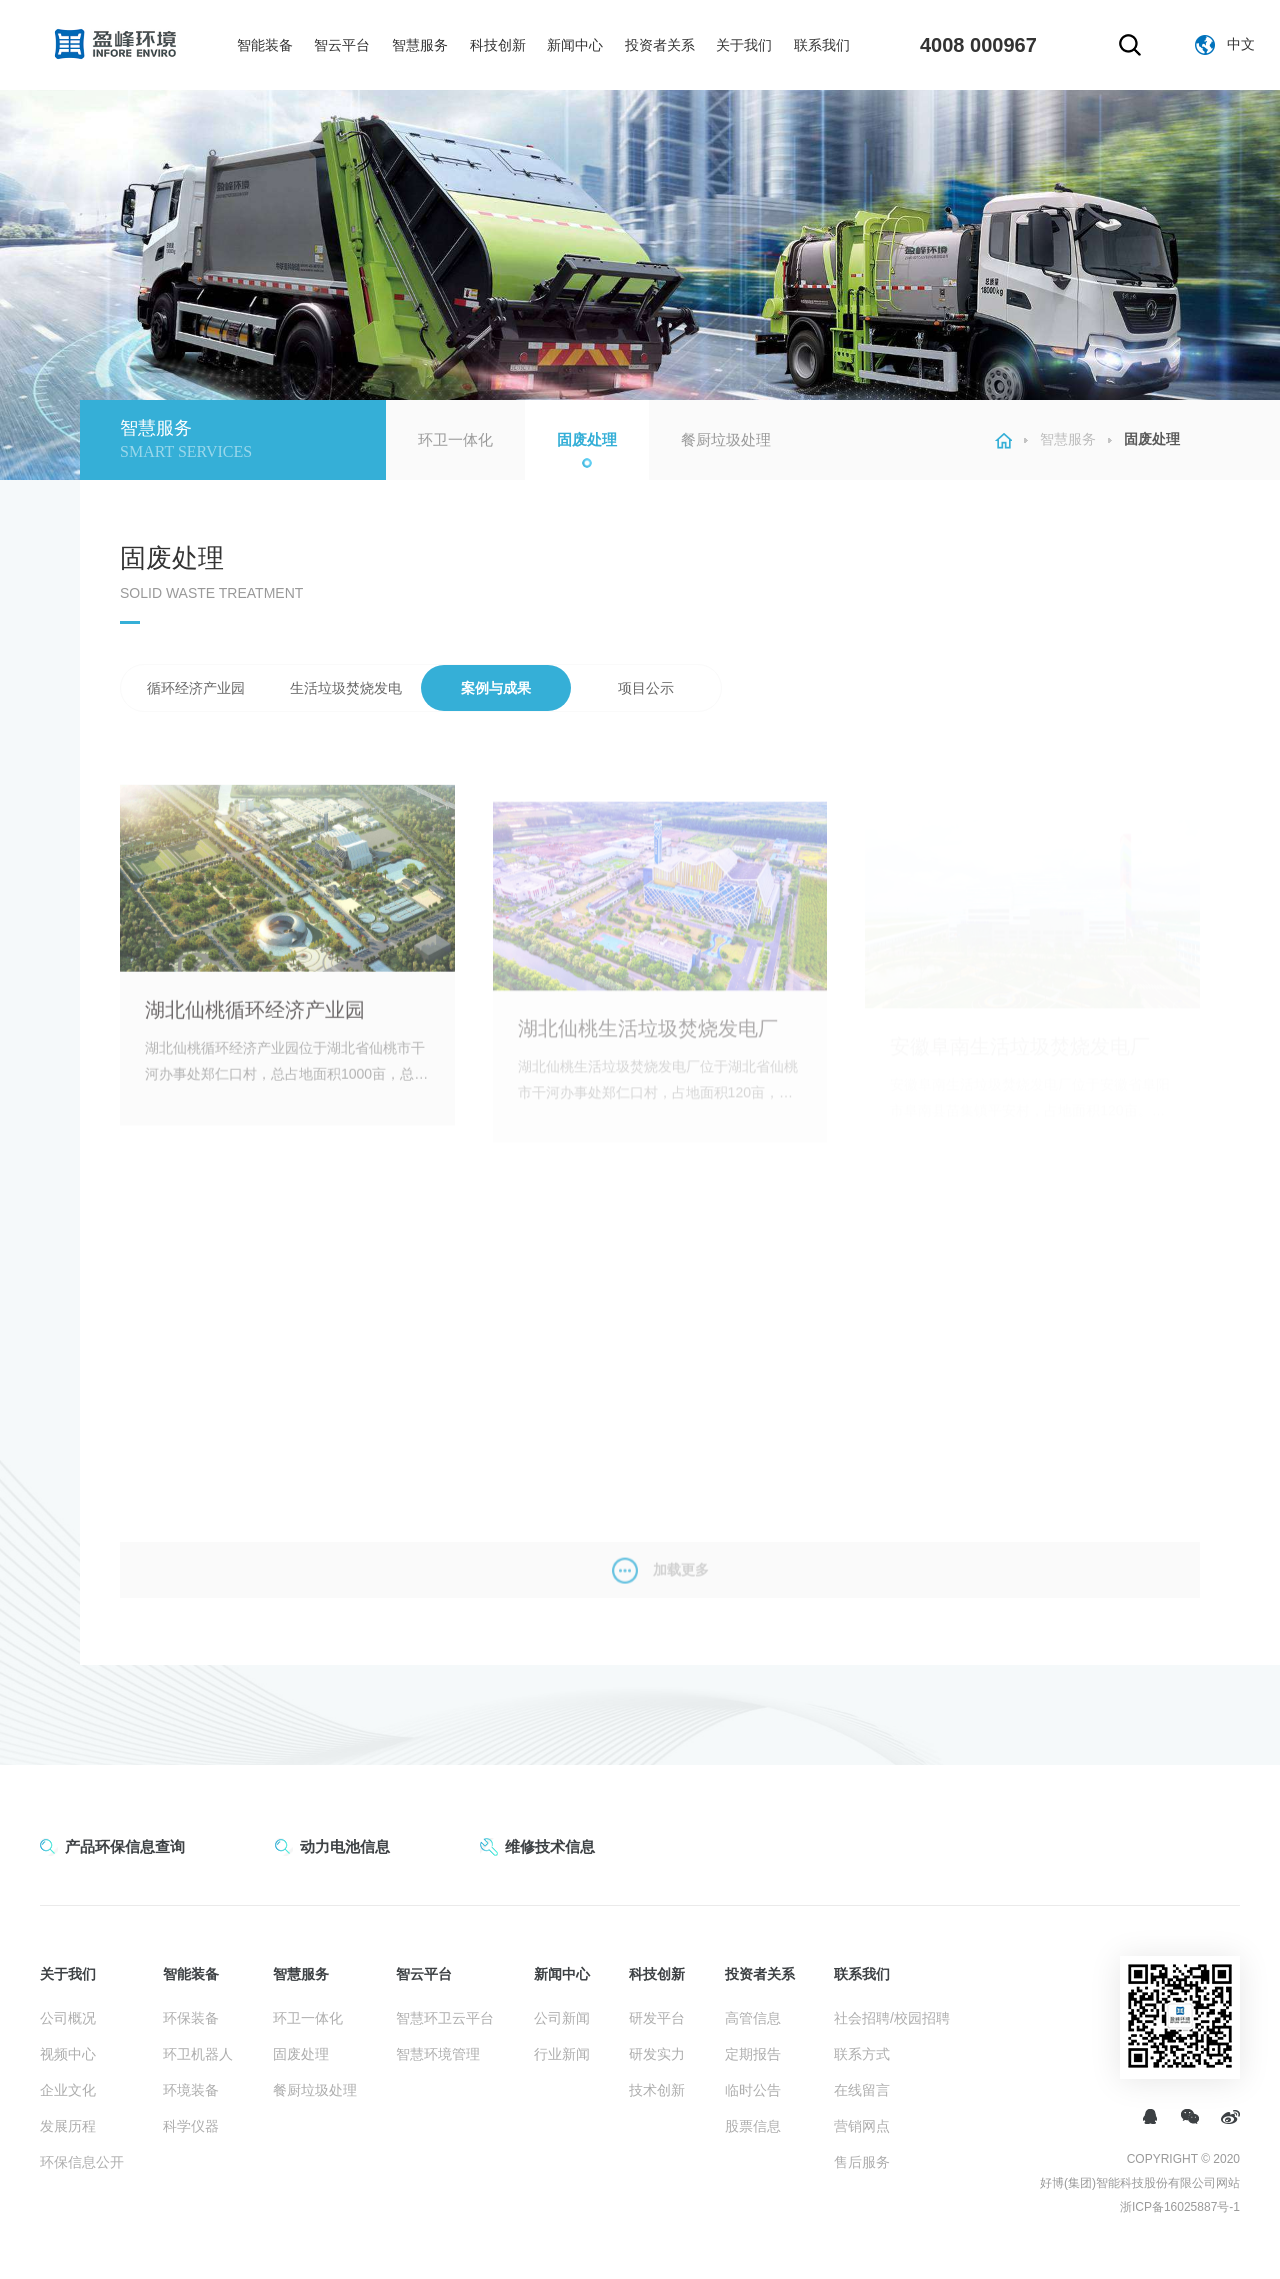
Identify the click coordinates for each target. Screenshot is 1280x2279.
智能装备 (265, 45)
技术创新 (657, 2090)
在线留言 (862, 2090)
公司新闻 (562, 2018)
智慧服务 (420, 45)
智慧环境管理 (438, 2054)
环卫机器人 (198, 2054)
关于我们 (744, 45)
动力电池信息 (345, 1846)
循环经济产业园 (196, 688)
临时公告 (753, 2090)
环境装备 (191, 2090)
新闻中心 (575, 45)
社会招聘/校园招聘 (892, 2018)
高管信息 (753, 2018)
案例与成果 (496, 688)
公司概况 (68, 2018)
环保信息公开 (82, 2162)
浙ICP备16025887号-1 (1180, 2207)
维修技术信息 (550, 1846)
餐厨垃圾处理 (726, 439)
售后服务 (862, 2162)
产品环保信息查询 (125, 1846)
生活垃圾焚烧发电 (346, 688)
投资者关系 (660, 45)
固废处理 (587, 439)
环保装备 (191, 2018)
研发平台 (657, 2018)
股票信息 (753, 2126)
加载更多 (660, 1591)
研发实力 (657, 2054)
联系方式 (862, 2054)
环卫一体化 (455, 439)
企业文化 (68, 2090)
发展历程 (68, 2126)
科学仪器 (191, 2126)
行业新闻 (562, 2054)
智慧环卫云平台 (445, 2018)
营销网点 (862, 2126)
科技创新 (498, 45)
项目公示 (646, 688)
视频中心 (68, 2054)
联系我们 (822, 45)
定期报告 (753, 2054)
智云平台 (342, 45)
